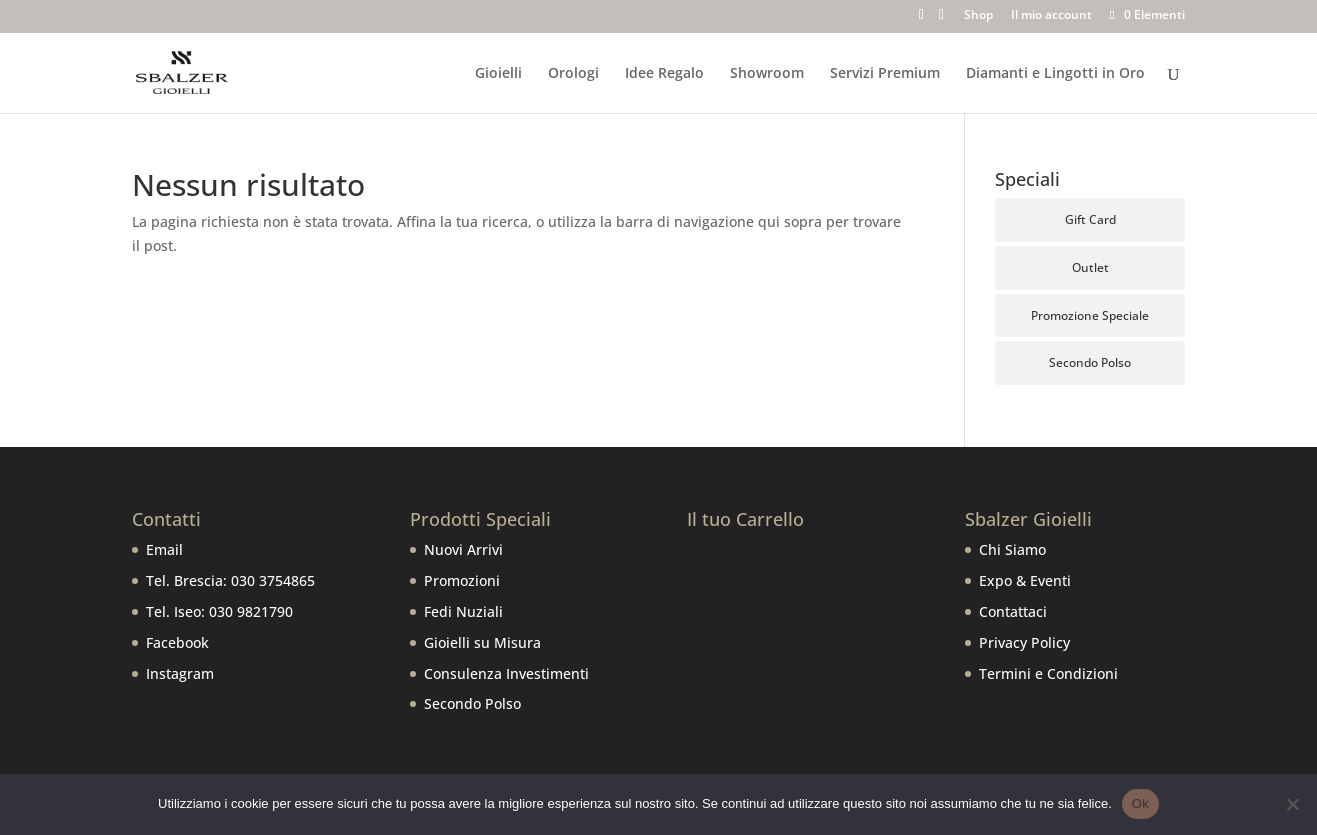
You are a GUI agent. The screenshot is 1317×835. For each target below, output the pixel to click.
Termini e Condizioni (1048, 673)
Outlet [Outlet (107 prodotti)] (1090, 267)
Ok (1140, 803)
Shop (978, 16)
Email (164, 549)
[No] (1292, 804)
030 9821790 (251, 611)
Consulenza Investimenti (506, 673)
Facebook (177, 642)
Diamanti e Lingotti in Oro (1055, 74)
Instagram (180, 673)
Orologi (573, 74)
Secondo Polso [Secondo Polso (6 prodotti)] (1090, 362)
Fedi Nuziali (463, 611)
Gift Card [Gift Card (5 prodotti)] (1090, 219)
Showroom (767, 74)
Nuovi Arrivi (463, 549)
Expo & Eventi (1025, 580)
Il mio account (1051, 16)
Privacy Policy (1024, 642)
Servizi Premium (885, 74)
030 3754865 (273, 580)
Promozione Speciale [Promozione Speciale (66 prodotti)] (1090, 315)
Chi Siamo (1012, 549)
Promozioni (462, 580)
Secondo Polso (472, 703)
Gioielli (498, 74)
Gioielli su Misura (482, 642)
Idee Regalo (664, 74)
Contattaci (1013, 611)
